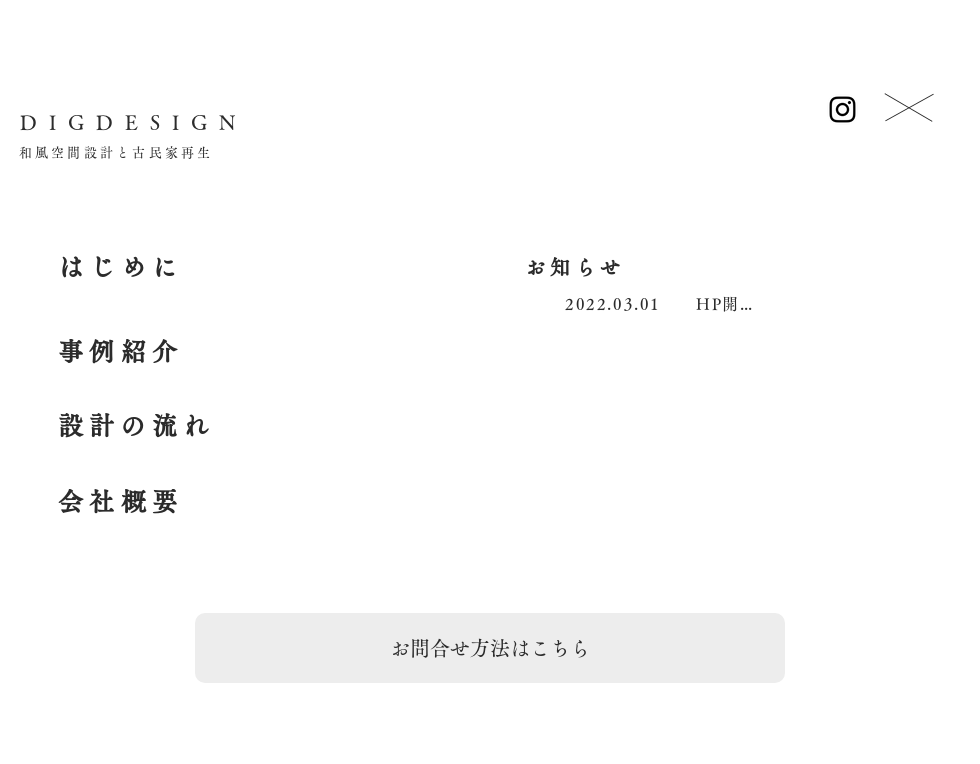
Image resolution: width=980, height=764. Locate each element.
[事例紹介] (120, 352)
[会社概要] (120, 502)
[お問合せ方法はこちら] (490, 648)
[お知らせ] (575, 267)
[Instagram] (842, 109)
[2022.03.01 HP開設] (660, 304)
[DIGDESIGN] (133, 122)
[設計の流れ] (136, 426)
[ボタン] (910, 110)
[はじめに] (120, 267)
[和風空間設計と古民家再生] (116, 153)
